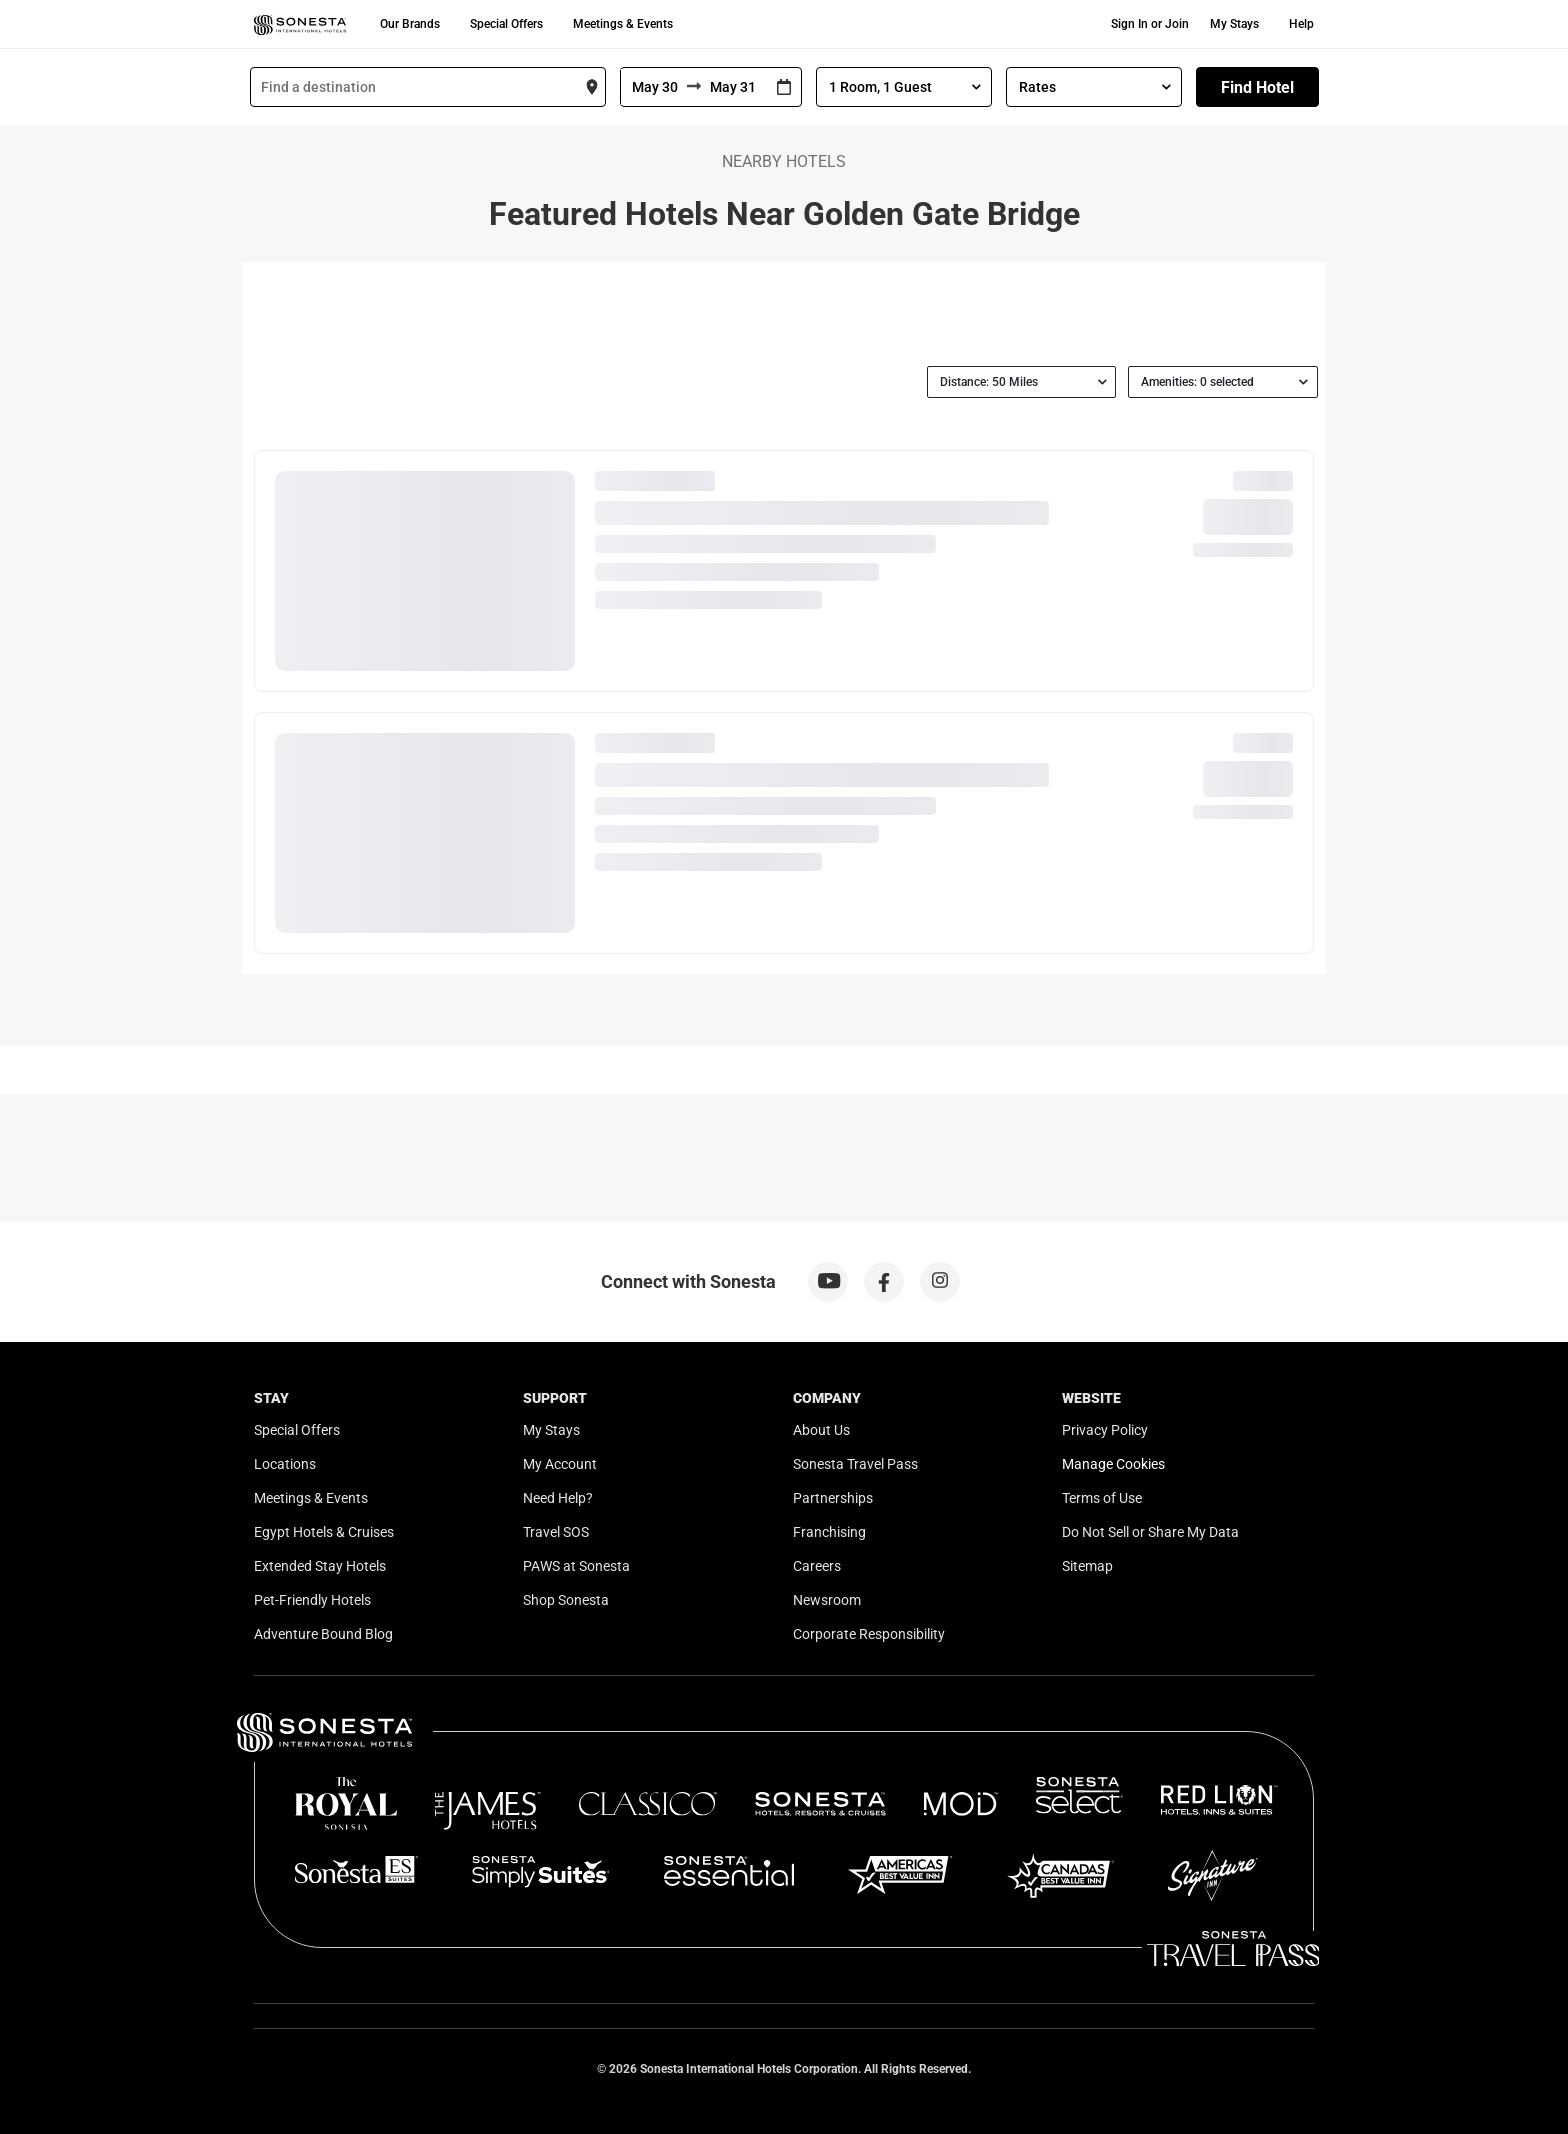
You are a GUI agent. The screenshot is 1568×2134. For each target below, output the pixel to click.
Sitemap (1087, 1566)
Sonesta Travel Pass (855, 1464)
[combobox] (428, 87)
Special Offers (506, 24)
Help (1301, 24)
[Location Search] (428, 87)
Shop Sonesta (566, 1600)
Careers (817, 1566)
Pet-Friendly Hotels (312, 1600)
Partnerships (833, 1498)
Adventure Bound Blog (323, 1634)
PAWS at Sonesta (576, 1566)
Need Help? (558, 1498)
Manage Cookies (1113, 1464)
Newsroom (827, 1600)
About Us (821, 1430)
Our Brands (410, 24)
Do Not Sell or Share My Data (1150, 1532)
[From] (654, 87)
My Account (560, 1464)
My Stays (1234, 24)
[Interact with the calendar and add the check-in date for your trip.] (784, 87)
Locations (285, 1464)
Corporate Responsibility (869, 1634)
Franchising (829, 1532)
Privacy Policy (1105, 1430)
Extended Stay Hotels (320, 1566)
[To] (734, 87)
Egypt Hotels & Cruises (324, 1532)
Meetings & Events (623, 24)
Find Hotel (1257, 87)
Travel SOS (556, 1532)
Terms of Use (1102, 1498)
